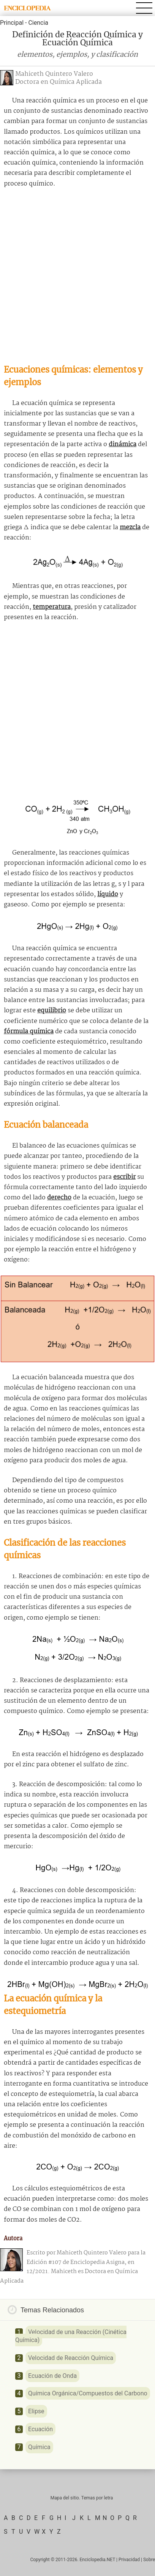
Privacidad (129, 2559)
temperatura (52, 607)
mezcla (130, 527)
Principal (12, 22)
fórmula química (29, 1031)
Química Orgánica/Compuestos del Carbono (87, 2393)
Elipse (36, 2411)
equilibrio (51, 1010)
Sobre (149, 2559)
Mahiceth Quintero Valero (54, 74)
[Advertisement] (77, 276)
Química (39, 2447)
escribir (124, 1177)
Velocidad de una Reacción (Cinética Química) (71, 2336)
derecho (59, 1198)
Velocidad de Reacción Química (70, 2357)
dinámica (122, 444)
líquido (107, 894)
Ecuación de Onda (52, 2375)
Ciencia (38, 22)
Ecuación (40, 2429)
